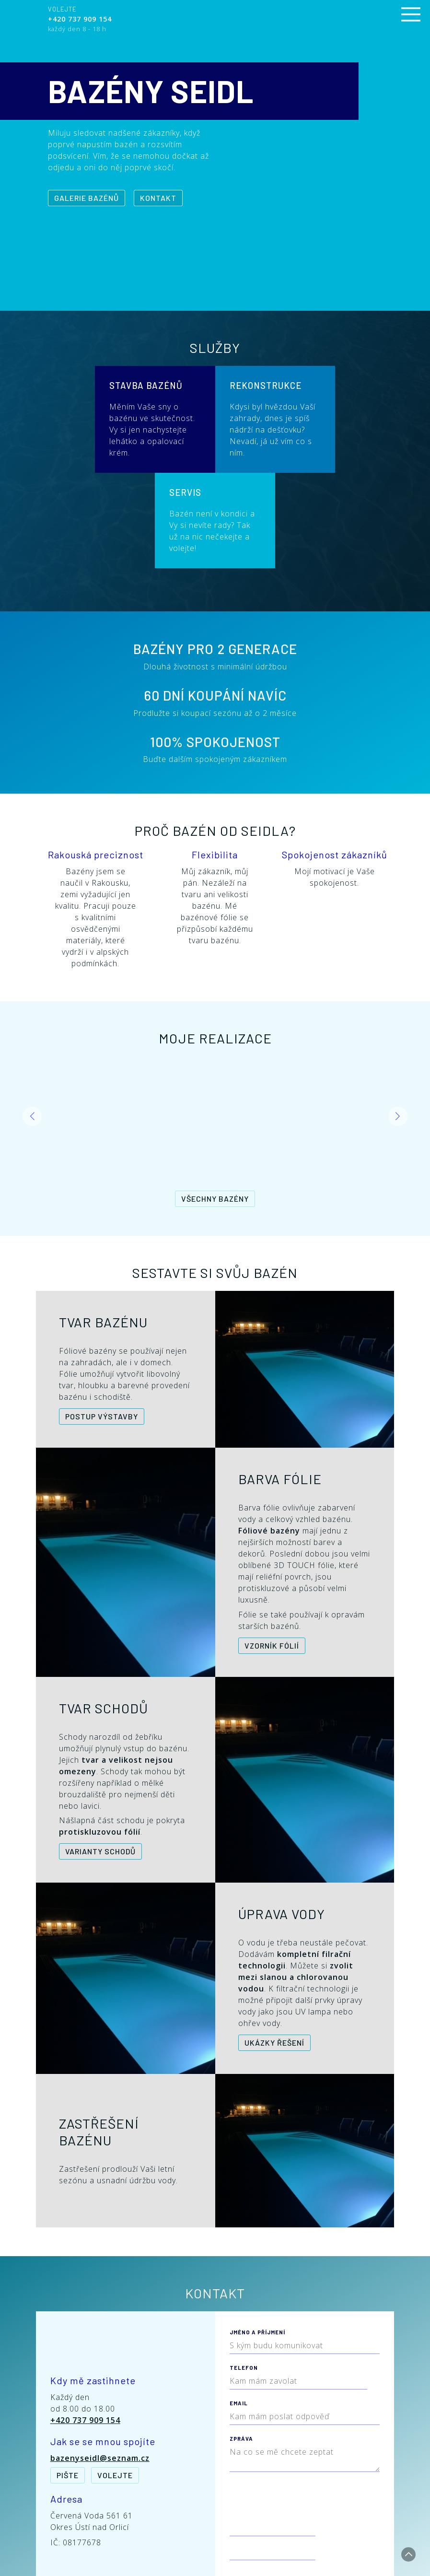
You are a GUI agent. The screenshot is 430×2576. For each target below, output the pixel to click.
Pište (68, 2379)
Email (239, 2308)
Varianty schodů (100, 1755)
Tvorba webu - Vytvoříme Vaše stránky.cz (296, 2564)
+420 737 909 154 (80, 18)
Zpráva (241, 2343)
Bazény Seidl (146, 2556)
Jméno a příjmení (257, 2237)
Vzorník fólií (271, 1550)
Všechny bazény (215, 1103)
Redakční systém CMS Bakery (272, 2556)
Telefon (244, 2272)
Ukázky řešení (274, 1947)
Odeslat (354, 2490)
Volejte (115, 2379)
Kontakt (158, 197)
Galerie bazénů (86, 197)
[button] (32, 1020)
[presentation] (302, 2405)
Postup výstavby (101, 1320)
